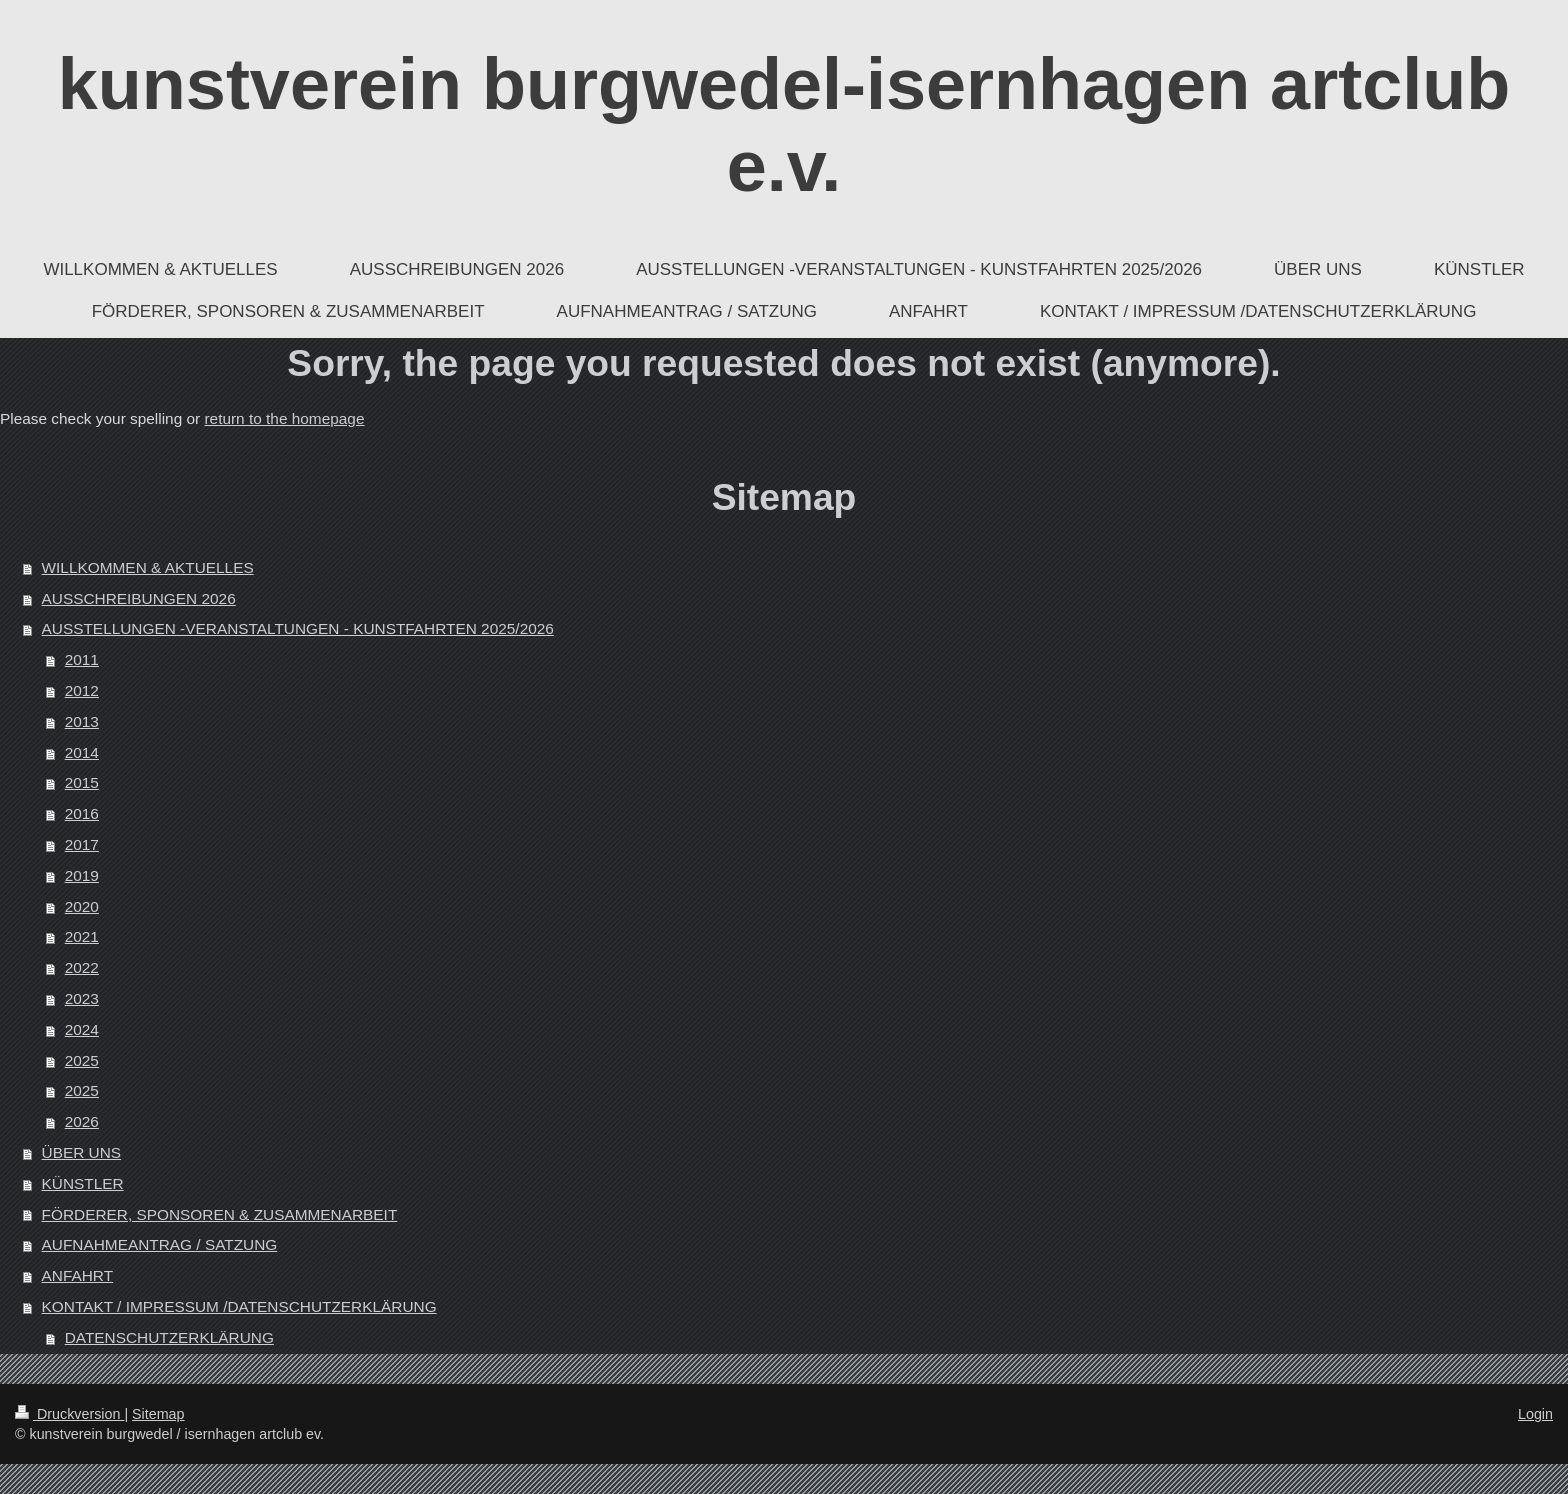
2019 (82, 875)
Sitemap (158, 1414)
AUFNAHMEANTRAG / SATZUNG (160, 1244)
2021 (82, 936)
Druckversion (69, 1414)
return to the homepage (284, 418)
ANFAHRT (78, 1275)
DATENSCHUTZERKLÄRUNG (169, 1337)
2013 (82, 721)
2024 (82, 1029)
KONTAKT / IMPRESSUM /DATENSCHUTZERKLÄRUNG (239, 1306)
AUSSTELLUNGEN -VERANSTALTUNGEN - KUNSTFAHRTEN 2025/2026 (298, 628)
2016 (82, 813)
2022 (82, 967)
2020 (82, 906)
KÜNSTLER (83, 1183)
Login (1535, 1414)
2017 (82, 844)
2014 (82, 752)
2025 (82, 1060)
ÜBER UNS (82, 1152)
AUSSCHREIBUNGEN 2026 (139, 598)
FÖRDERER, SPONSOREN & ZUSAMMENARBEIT (220, 1214)
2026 (82, 1121)
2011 (82, 659)
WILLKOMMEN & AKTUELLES (148, 567)
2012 (82, 690)
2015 (82, 782)
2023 (82, 998)
